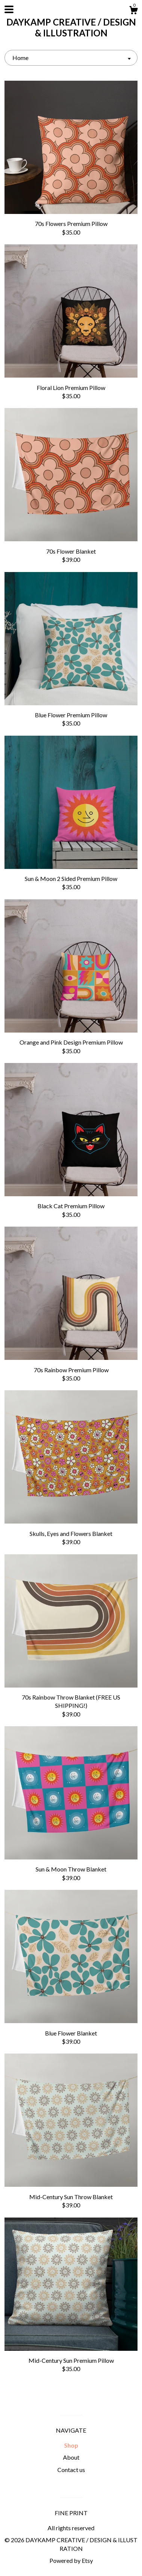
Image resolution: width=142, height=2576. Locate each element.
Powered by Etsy (71, 2560)
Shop (71, 2445)
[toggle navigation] (8, 9)
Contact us (71, 2469)
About (71, 2457)
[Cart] (133, 11)
